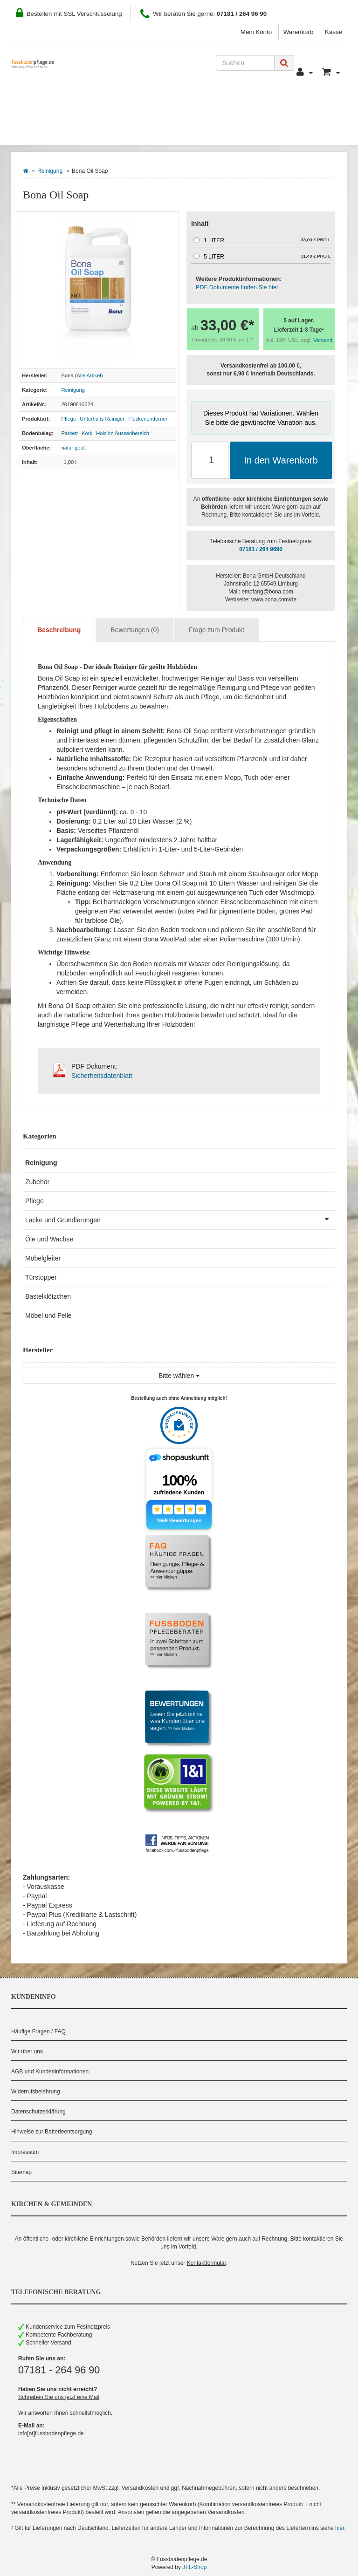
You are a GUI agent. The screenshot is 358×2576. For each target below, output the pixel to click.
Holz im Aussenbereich (122, 433)
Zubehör (37, 1182)
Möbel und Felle (48, 1315)
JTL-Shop (194, 2567)
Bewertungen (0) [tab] (134, 630)
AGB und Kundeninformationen (50, 2071)
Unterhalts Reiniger (102, 419)
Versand (322, 340)
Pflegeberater (299, 103)
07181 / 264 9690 (260, 549)
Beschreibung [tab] (59, 630)
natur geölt (74, 447)
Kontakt (242, 103)
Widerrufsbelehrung (35, 2091)
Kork (87, 433)
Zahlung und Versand (171, 103)
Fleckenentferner (147, 419)
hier (339, 2528)
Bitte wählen (179, 1375)
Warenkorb (298, 31)
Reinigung (49, 171)
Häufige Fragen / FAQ (38, 2031)
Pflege (69, 419)
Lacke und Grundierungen (180, 1219)
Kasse (333, 31)
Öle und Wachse (49, 1239)
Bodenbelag (47, 131)
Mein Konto (256, 31)
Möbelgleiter (43, 1258)
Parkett (70, 433)
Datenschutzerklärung (38, 2111)
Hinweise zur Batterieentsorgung (51, 2131)
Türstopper (41, 1277)
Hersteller (113, 131)
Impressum (25, 2152)
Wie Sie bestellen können (67, 103)
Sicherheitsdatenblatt (101, 1075)
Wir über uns (27, 2051)
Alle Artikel (88, 375)
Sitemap (21, 2172)
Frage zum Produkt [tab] (216, 630)
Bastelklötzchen (48, 1296)
